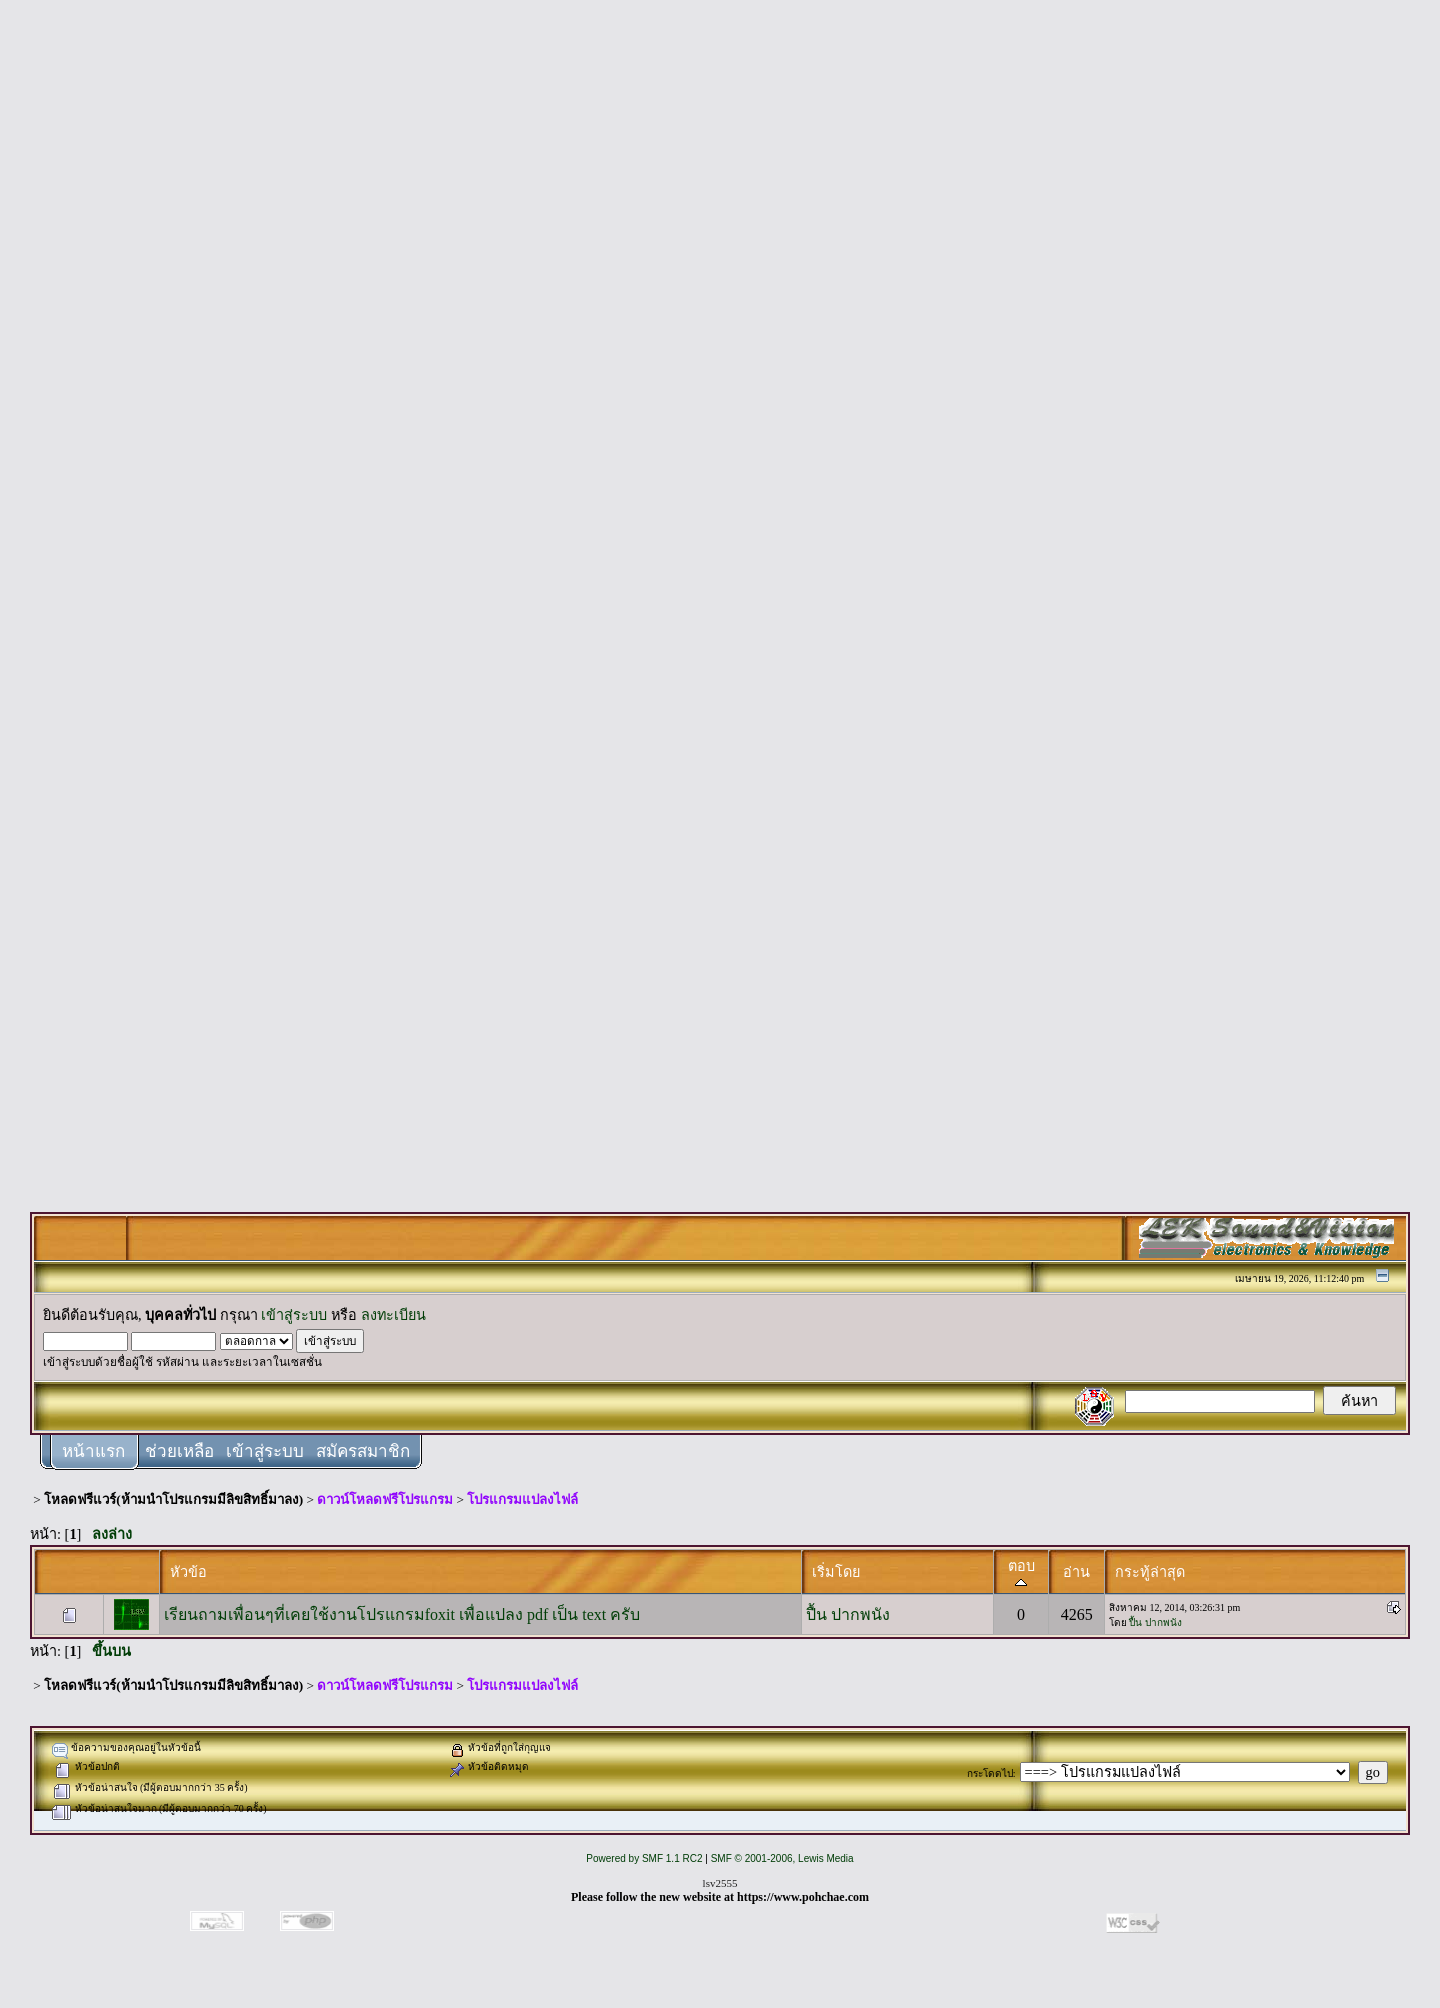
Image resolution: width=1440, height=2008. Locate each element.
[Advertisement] (720, 312)
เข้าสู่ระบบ (294, 1315)
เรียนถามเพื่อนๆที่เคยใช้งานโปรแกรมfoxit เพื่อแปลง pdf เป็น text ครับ (402, 1614)
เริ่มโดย (836, 1572)
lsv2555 (720, 1883)
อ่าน (1076, 1572)
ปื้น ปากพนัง (848, 1614)
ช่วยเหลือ (179, 1451)
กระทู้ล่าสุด (1150, 1572)
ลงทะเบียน (393, 1315)
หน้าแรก (93, 1451)
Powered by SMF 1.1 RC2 (644, 1858)
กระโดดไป (990, 1773)
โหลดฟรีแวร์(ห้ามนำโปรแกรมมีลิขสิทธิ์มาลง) (173, 1499)
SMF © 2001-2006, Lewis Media (782, 1858)
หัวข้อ (188, 1572)
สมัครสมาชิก (363, 1451)
